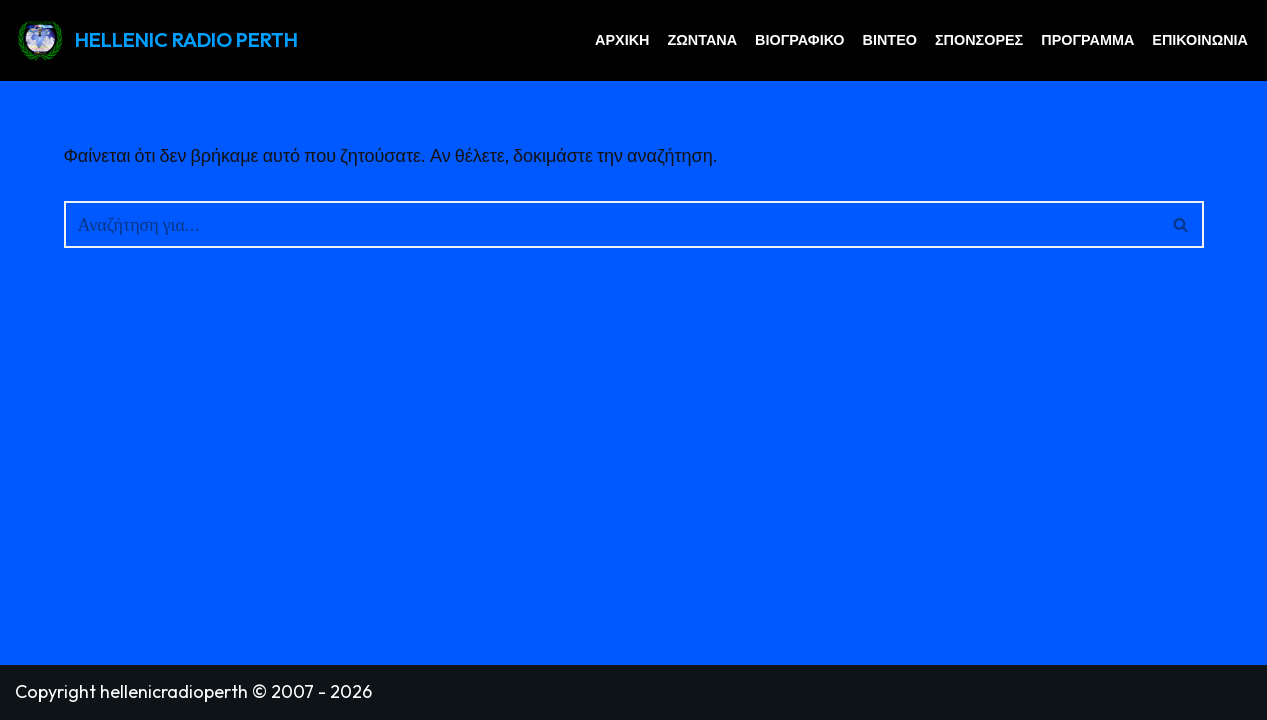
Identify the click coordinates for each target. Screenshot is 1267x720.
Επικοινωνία (1200, 40)
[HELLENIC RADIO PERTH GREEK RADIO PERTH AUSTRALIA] (156, 40)
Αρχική (622, 40)
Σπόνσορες (979, 40)
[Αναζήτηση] (611, 224)
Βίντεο (890, 40)
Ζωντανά (702, 40)
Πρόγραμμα (1087, 40)
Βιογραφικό (800, 40)
